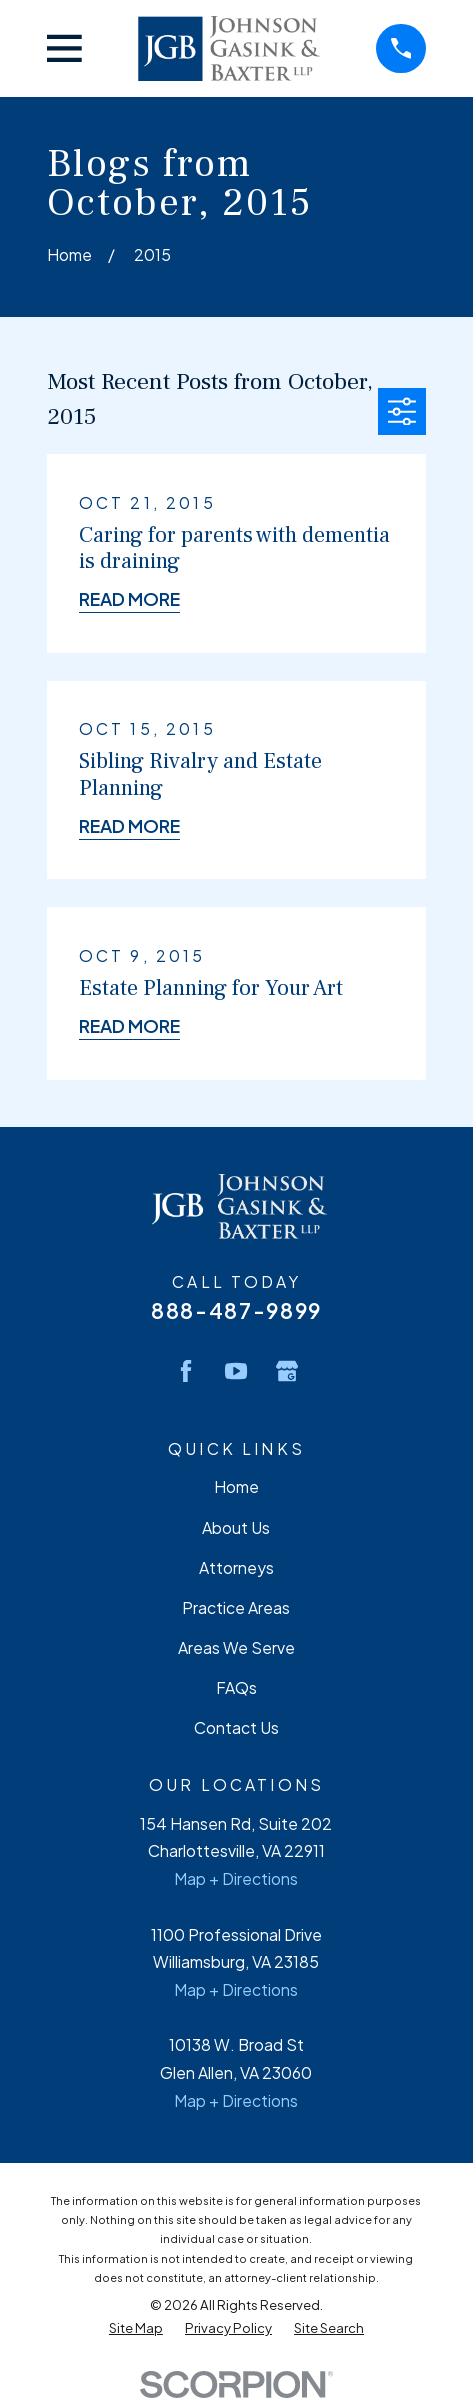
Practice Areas (236, 1608)
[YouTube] (236, 1371)
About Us (236, 1528)
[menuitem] (136, 2327)
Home (236, 1487)
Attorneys (236, 1568)
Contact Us (236, 1728)
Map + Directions (236, 1879)
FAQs (236, 1688)
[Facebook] (186, 1371)
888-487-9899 (236, 1310)
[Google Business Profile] (287, 1371)
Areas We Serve (236, 1648)
